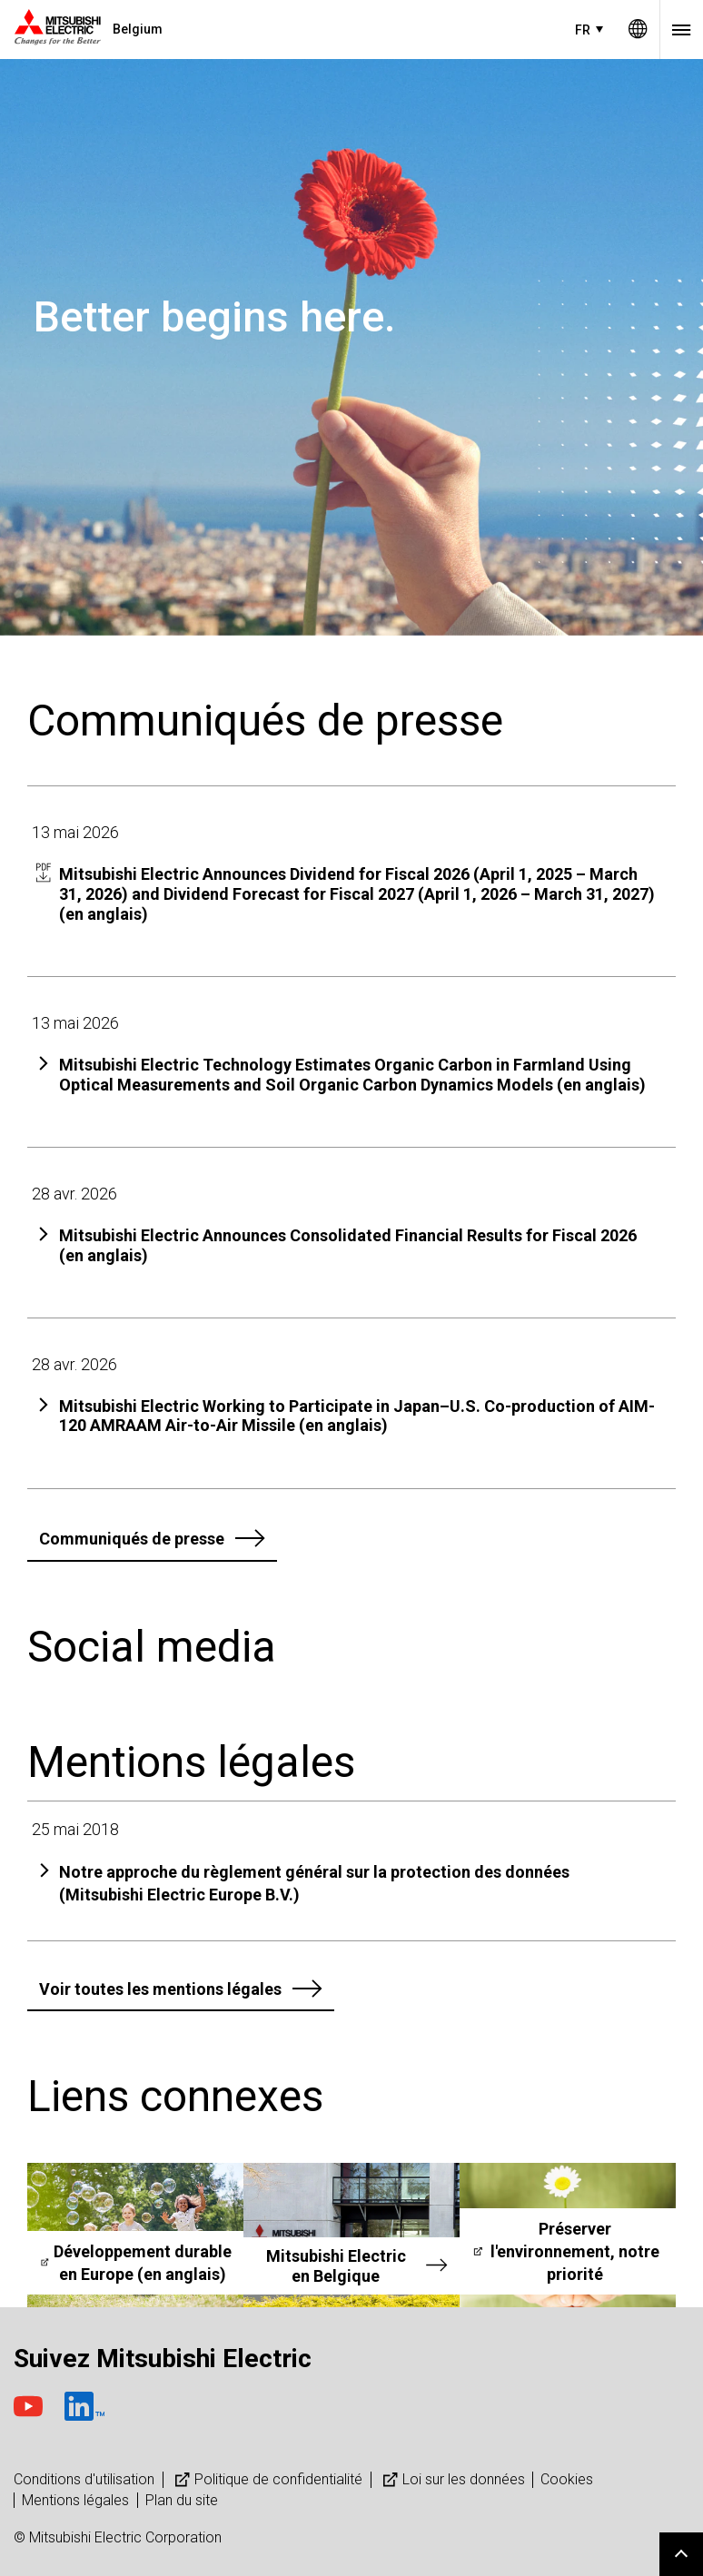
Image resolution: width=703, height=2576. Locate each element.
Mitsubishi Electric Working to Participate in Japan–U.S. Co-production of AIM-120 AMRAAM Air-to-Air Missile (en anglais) (357, 1416)
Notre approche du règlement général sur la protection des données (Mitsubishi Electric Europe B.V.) (314, 1883)
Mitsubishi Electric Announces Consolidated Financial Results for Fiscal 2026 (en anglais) (348, 1245)
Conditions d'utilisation (84, 2479)
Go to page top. (681, 2554)
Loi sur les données (452, 2479)
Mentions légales (75, 2500)
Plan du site (181, 2500)
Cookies (566, 2479)
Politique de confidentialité (266, 2479)
